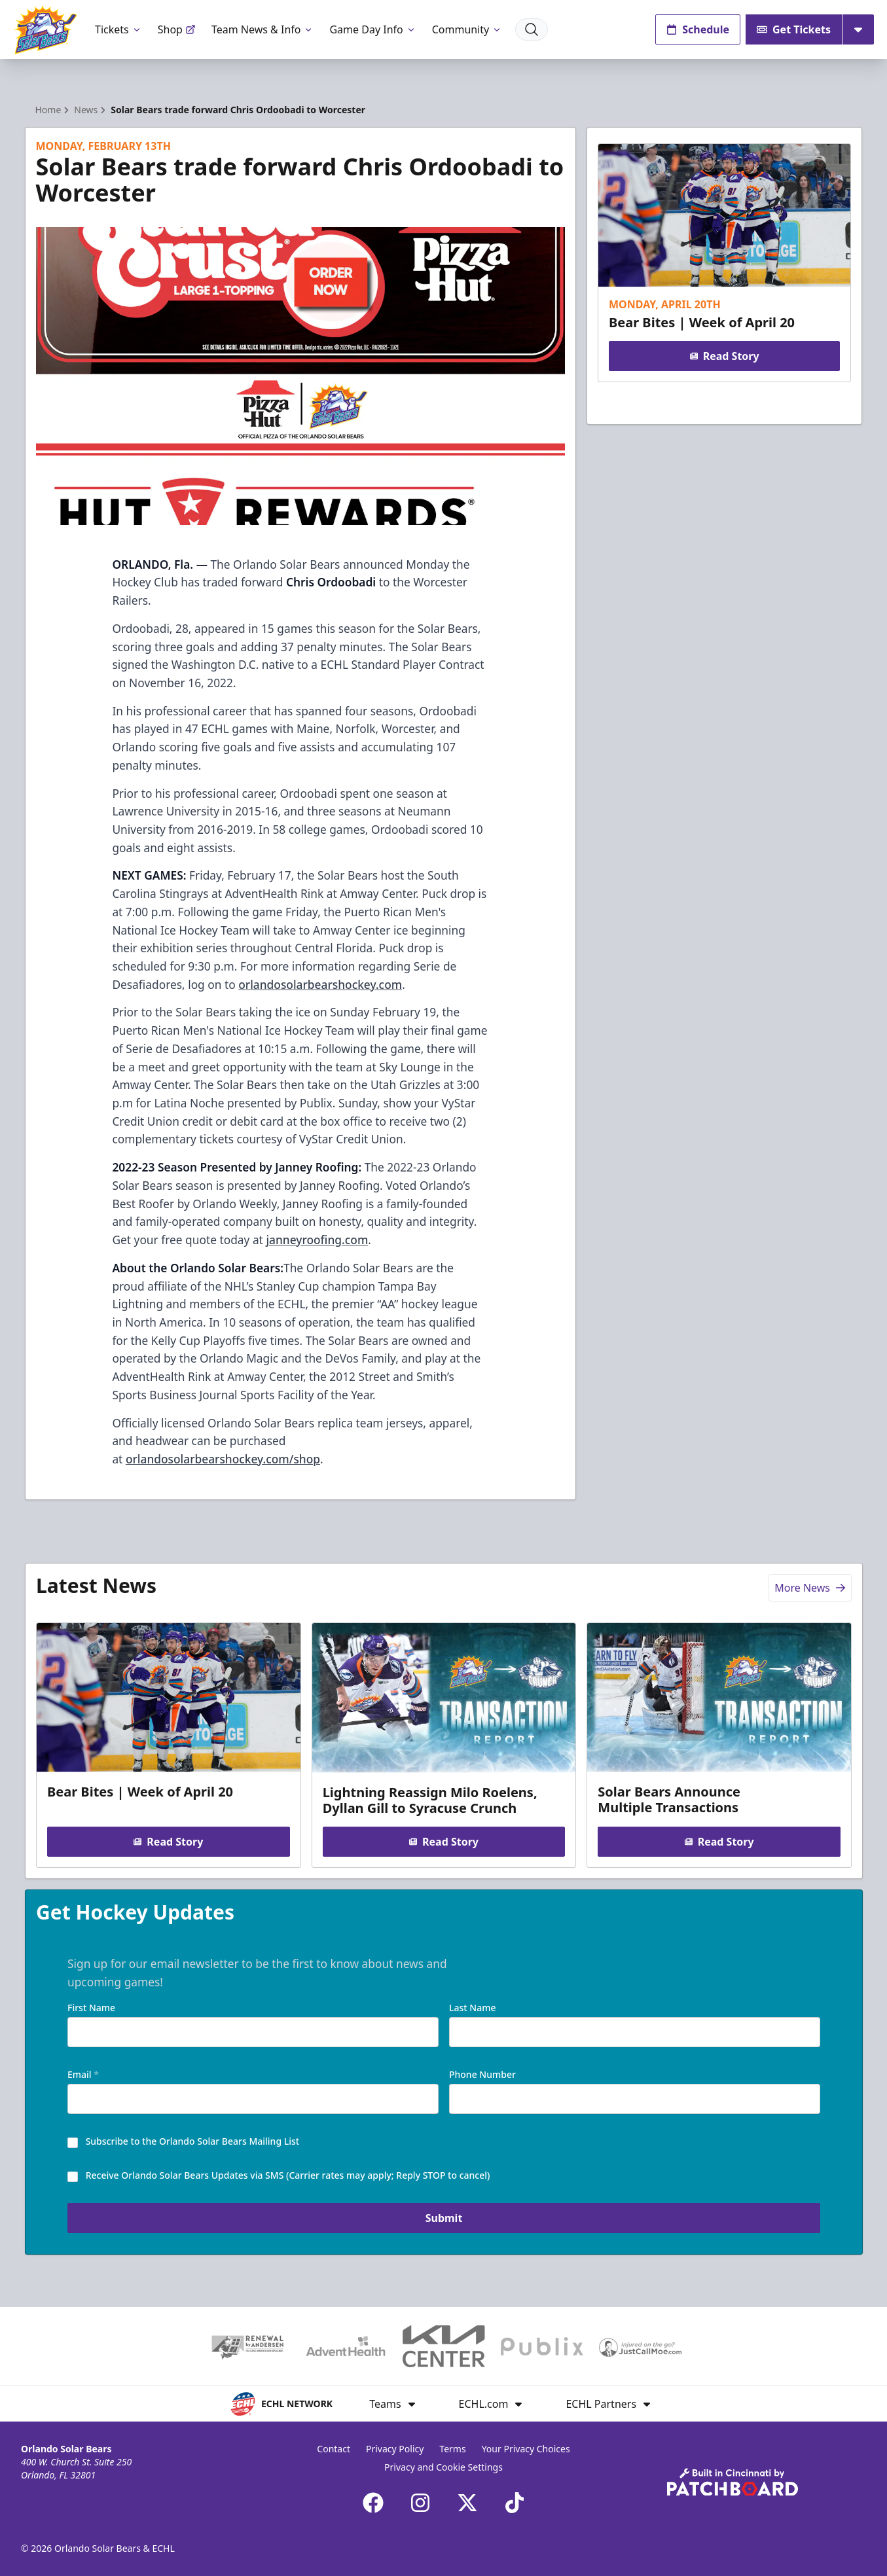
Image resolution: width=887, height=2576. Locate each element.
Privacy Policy (395, 2448)
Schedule (697, 29)
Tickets (118, 29)
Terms (452, 2448)
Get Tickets (794, 29)
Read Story (724, 356)
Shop (177, 29)
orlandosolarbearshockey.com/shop (223, 1459)
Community (467, 29)
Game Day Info (372, 29)
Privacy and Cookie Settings (443, 2467)
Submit (443, 2218)
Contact (333, 2448)
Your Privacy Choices (526, 2448)
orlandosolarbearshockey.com (320, 984)
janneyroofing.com (317, 1239)
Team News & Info (262, 29)
